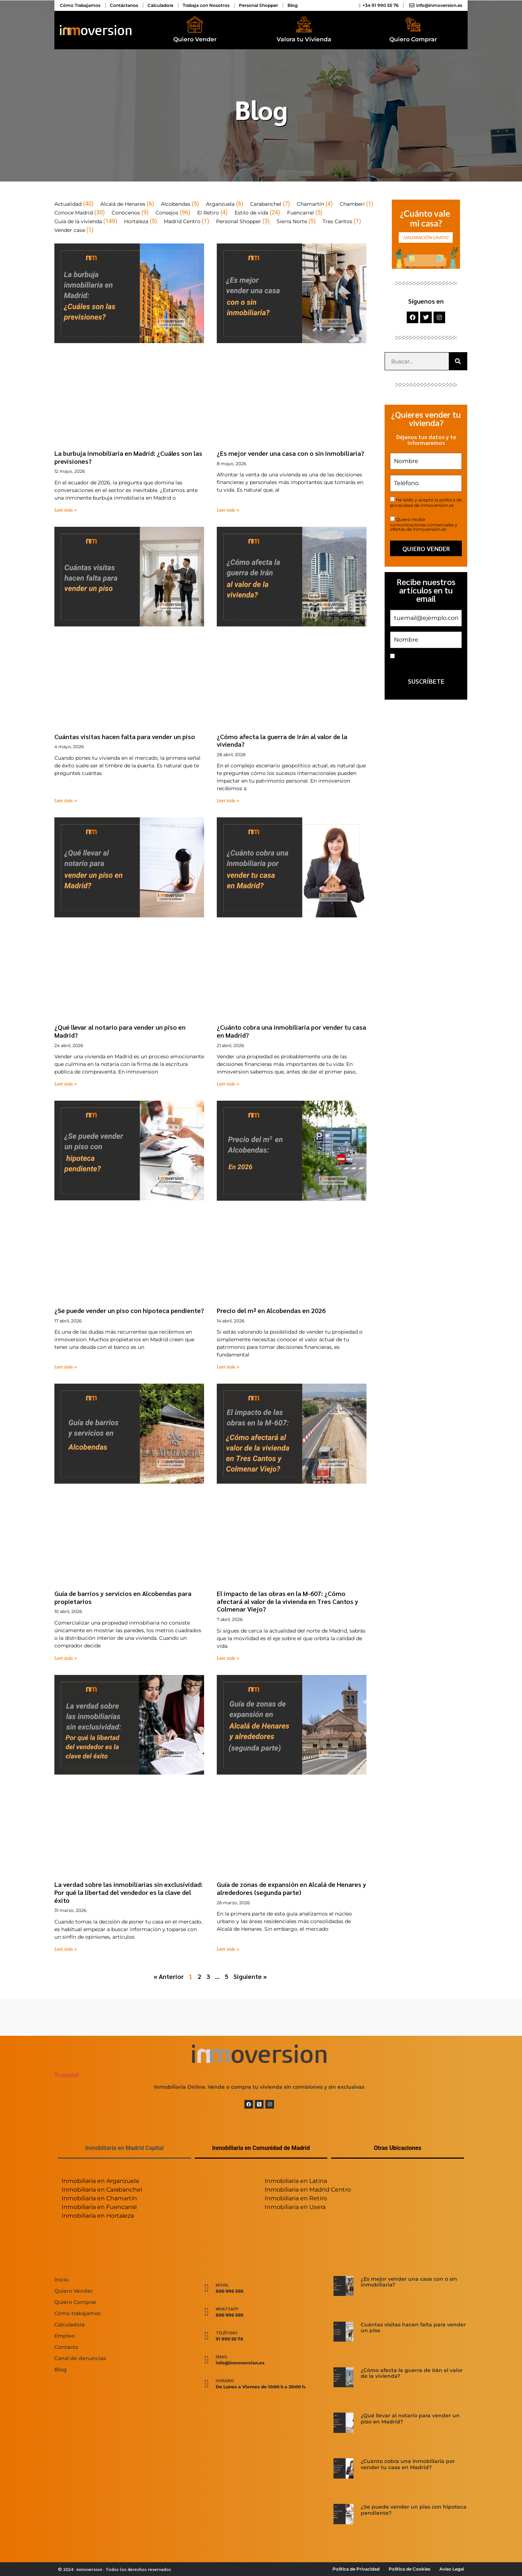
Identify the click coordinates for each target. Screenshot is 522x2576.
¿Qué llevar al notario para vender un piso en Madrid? (120, 1031)
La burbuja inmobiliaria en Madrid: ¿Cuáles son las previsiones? (128, 457)
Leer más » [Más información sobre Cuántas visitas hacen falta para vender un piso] (65, 800)
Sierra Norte (292, 221)
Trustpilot (66, 2075)
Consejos (167, 212)
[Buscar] (458, 361)
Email (222, 2356)
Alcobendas (175, 204)
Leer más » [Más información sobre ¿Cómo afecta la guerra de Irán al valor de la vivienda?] (228, 800)
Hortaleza (136, 221)
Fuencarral (300, 212)
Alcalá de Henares (122, 204)
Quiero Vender (195, 39)
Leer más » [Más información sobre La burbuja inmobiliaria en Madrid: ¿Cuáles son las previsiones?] (65, 510)
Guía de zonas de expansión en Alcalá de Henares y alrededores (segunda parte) (291, 1888)
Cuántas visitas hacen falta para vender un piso (124, 736)
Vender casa (69, 230)
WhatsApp (227, 2309)
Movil (222, 2285)
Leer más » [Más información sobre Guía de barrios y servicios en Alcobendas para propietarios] (65, 1658)
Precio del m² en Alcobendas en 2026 (271, 1310)
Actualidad (68, 204)
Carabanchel (265, 204)
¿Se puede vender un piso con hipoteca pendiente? (129, 1310)
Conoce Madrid (73, 212)
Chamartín (310, 204)
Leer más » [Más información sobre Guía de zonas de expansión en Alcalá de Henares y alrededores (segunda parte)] (228, 1949)
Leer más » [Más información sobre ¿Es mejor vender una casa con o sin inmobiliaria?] (228, 510)
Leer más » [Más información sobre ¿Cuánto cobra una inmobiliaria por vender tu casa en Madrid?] (228, 1084)
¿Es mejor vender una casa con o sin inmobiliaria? (290, 453)
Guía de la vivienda (78, 221)
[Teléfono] (206, 2335)
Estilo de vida (251, 212)
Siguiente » (250, 1976)
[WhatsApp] (206, 2311)
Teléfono (226, 2332)
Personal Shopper (238, 221)
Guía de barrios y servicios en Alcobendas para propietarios (122, 1597)
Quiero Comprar (413, 39)
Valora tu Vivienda (304, 39)
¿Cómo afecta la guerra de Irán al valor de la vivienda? (282, 740)
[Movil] (206, 2288)
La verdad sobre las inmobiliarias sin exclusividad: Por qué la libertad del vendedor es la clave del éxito (128, 1892)
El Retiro (208, 212)
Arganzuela (220, 204)
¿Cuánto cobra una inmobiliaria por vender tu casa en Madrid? (291, 1031)
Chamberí (352, 204)
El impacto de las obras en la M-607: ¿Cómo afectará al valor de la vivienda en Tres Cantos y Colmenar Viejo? (287, 1601)
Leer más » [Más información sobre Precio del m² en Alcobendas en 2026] (228, 1367)
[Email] (206, 2359)
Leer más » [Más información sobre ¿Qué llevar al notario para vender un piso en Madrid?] (65, 1084)
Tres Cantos (337, 221)
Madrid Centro (182, 221)
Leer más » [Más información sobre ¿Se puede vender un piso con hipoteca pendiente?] (65, 1367)
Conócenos (126, 212)
